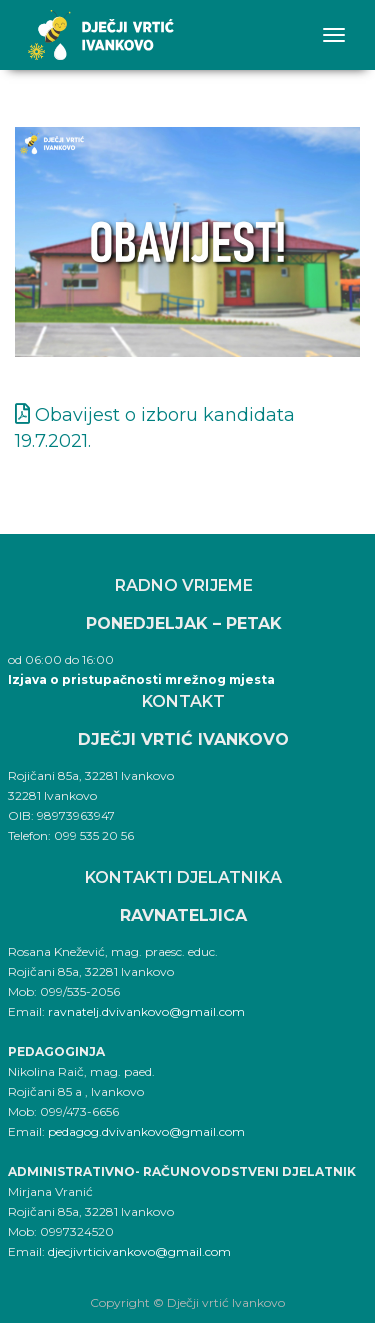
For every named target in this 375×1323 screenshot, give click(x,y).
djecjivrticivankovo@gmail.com (139, 1251)
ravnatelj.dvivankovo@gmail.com (146, 1011)
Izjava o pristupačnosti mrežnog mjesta (141, 679)
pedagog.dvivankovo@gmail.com (146, 1131)
